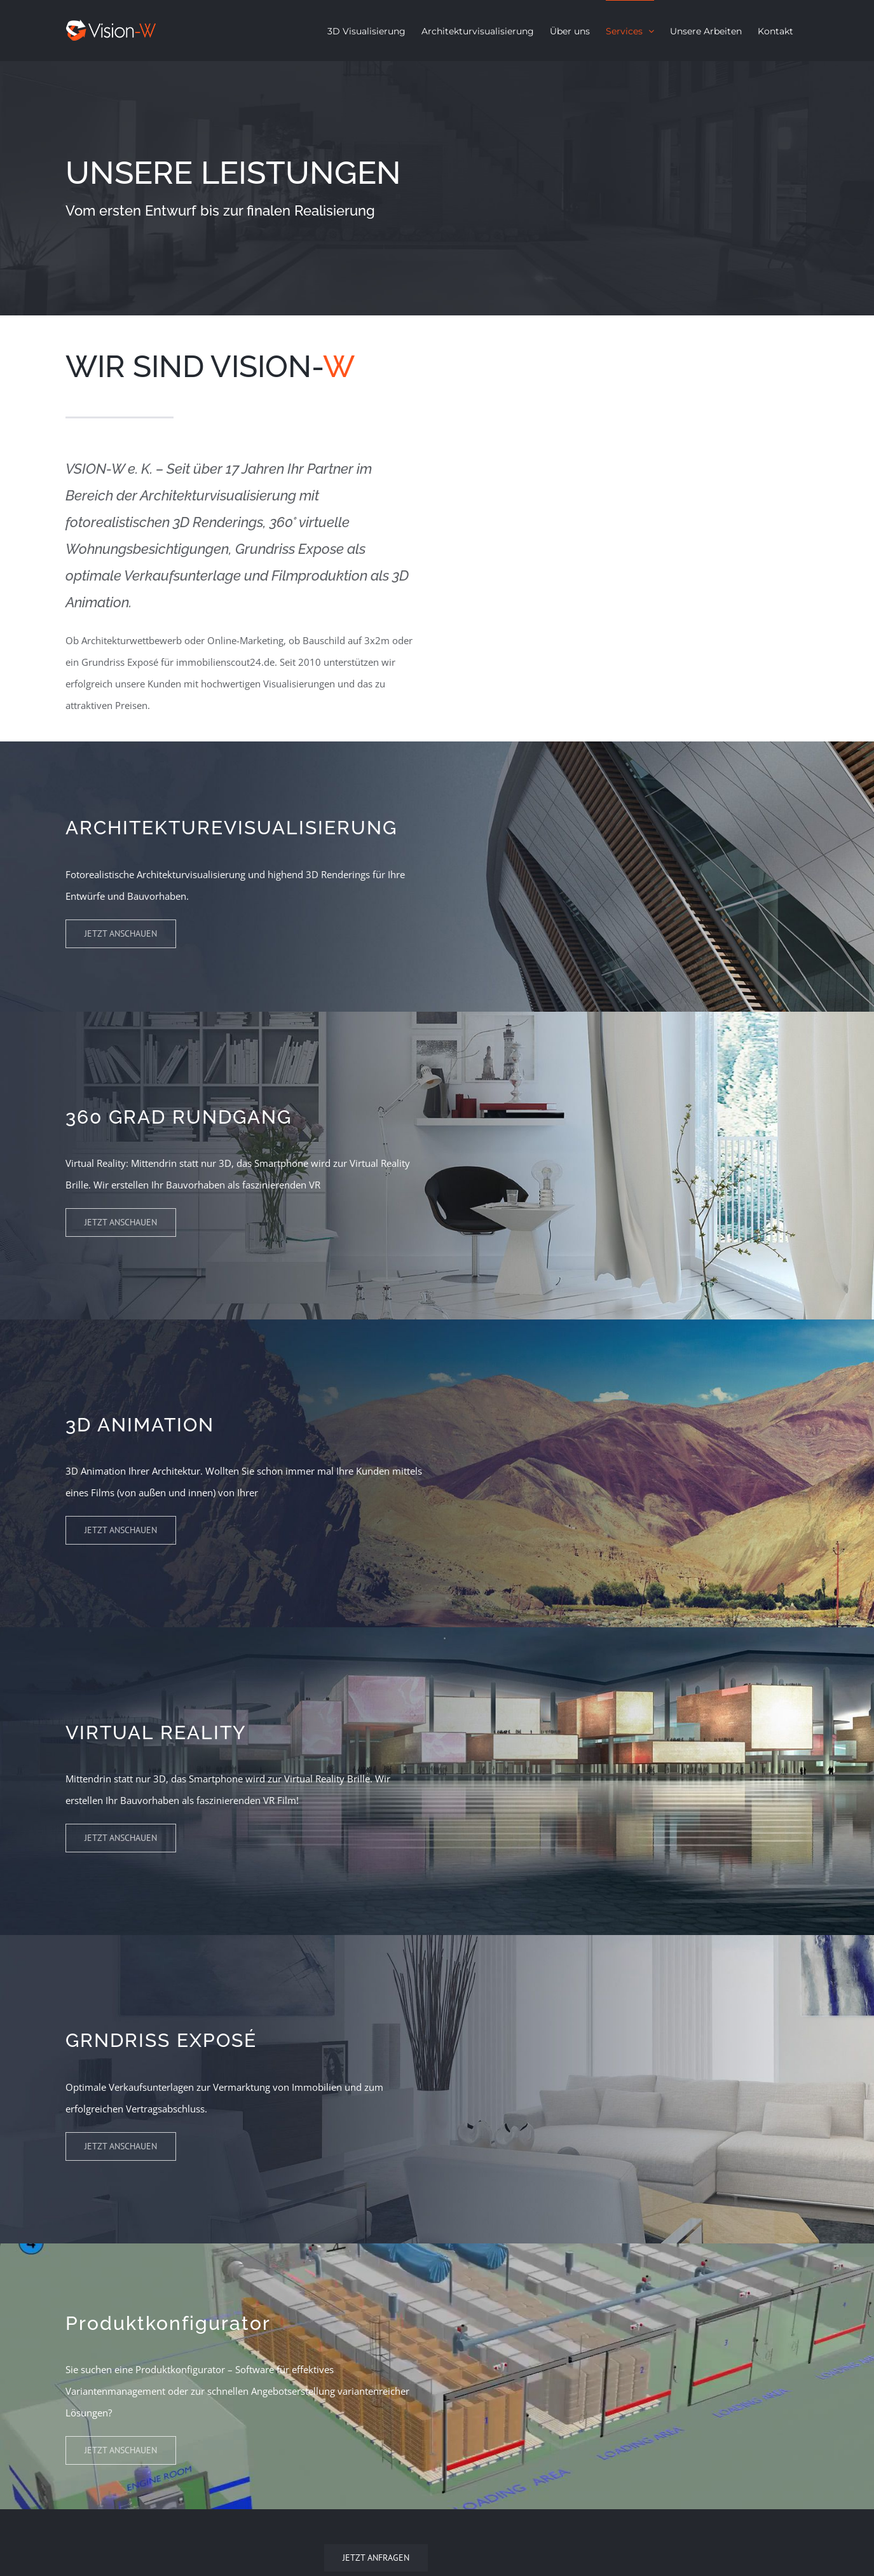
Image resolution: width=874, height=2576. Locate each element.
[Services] (437, 188)
